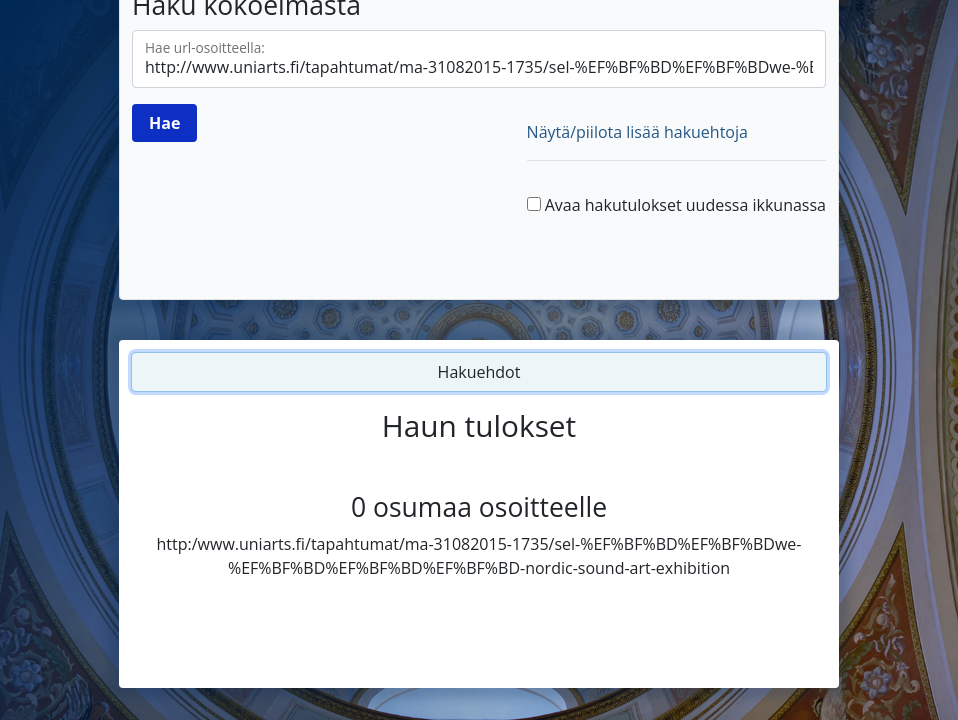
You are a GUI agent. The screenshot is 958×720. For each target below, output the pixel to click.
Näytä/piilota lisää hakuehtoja (637, 132)
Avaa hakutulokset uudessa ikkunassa (685, 205)
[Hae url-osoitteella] (479, 59)
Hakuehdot (479, 372)
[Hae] (164, 123)
